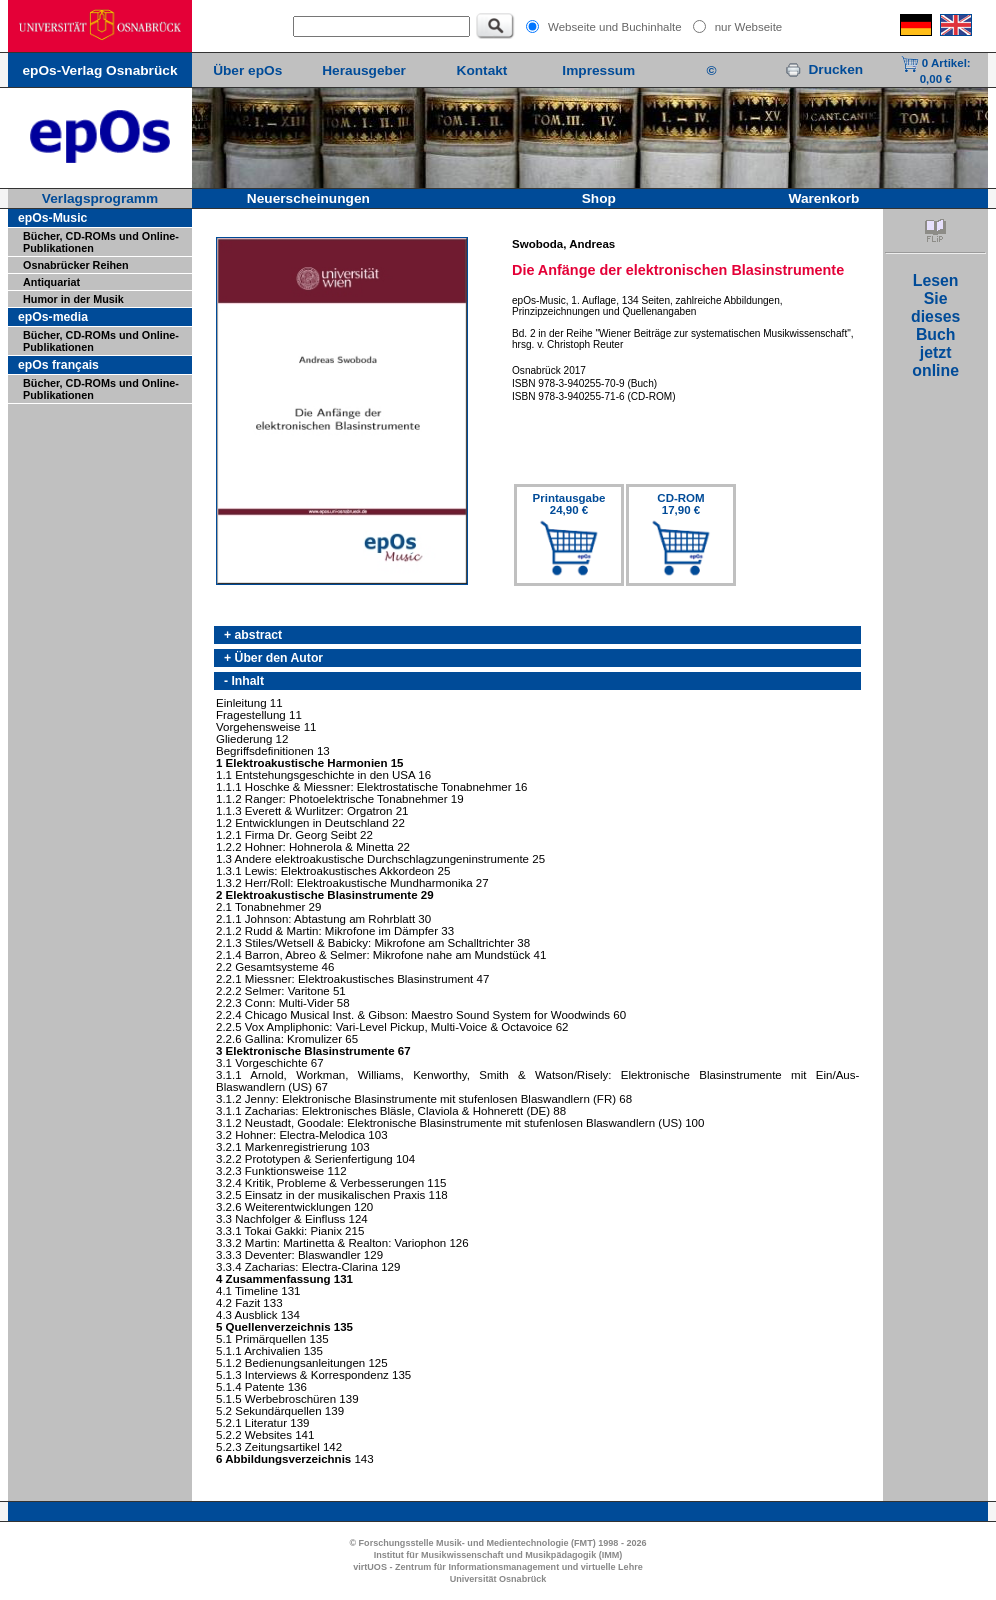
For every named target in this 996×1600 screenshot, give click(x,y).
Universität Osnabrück (498, 1579)
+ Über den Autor (273, 658)
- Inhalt (244, 681)
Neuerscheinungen (308, 198)
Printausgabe (569, 504)
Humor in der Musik (73, 299)
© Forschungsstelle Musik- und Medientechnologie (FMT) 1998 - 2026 (497, 1543)
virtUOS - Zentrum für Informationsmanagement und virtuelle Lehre (498, 1567)
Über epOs (247, 70)
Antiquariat (51, 282)
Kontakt (482, 70)
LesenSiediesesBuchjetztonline (935, 325)
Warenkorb (824, 198)
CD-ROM (680, 504)
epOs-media (53, 317)
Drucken (824, 69)
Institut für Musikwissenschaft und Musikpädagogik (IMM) (498, 1555)
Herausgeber (364, 70)
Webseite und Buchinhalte (615, 27)
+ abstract (253, 635)
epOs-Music (52, 218)
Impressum (598, 70)
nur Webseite (749, 27)
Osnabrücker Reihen (76, 265)
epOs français (58, 365)
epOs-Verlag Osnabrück (99, 70)
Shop (599, 198)
